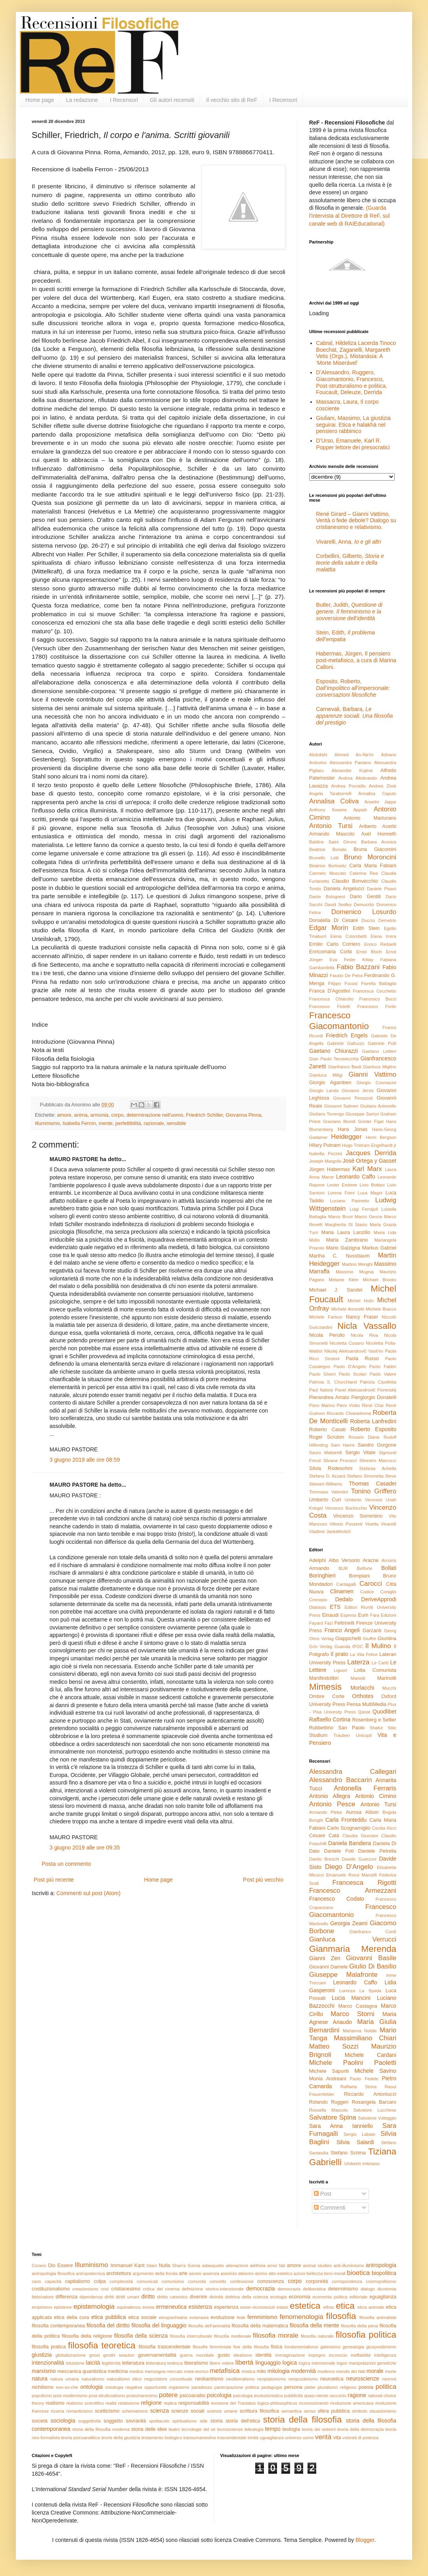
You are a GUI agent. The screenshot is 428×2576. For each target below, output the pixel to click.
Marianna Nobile (360, 2030)
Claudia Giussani (360, 1835)
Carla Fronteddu (346, 1820)
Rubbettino (321, 1728)
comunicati (147, 2281)
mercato (175, 2371)
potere (168, 2395)
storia (216, 2421)
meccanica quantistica (82, 2371)
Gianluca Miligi (326, 1075)
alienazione (237, 2265)
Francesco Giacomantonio (339, 1020)
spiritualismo (184, 2421)
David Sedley (338, 904)
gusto (224, 2355)
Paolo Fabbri (382, 1366)
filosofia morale (275, 2335)
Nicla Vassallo (366, 1326)
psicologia (219, 2395)
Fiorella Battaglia (378, 983)
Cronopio (318, 1599)
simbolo (359, 2411)
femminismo (262, 2317)
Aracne (370, 1560)
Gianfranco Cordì (372, 1931)
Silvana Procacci (340, 1460)
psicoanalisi (192, 2395)
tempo (273, 2429)
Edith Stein (366, 928)
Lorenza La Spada (360, 1990)
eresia (148, 2307)
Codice (367, 1591)
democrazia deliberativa (302, 2289)
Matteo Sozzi (333, 2046)
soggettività (89, 2421)
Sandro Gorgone (377, 1445)
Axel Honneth (378, 834)
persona (293, 2387)
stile (204, 2421)
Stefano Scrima (348, 2153)
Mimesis (325, 1687)
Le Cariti (380, 1662)
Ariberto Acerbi (377, 826)
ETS (335, 1607)
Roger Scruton (326, 1437)
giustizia (42, 2355)
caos (36, 2281)
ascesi (195, 2273)
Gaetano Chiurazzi (333, 1051)
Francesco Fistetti (329, 1006)
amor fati (276, 2265)
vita (337, 2437)
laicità (93, 2362)
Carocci (370, 1583)
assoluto (228, 2273)
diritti (109, 2296)
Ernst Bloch (369, 951)
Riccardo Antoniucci (370, 2094)
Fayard (316, 1623)
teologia (291, 2429)
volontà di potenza (360, 2437)
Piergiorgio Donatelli (373, 1397)
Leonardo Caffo (355, 1176)
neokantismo (209, 2379)
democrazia (260, 2288)
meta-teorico (196, 2371)
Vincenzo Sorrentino (357, 1516)
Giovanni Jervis (358, 1090)
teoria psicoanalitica (80, 2437)
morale (375, 2371)
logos (341, 2363)
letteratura (133, 2363)
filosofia (341, 2316)
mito (261, 2371)
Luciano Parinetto (349, 1200)
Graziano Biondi (339, 1121)
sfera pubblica (334, 2411)
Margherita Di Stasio (346, 1224)
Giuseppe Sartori (362, 1114)
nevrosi (389, 2379)
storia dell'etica (242, 2421)
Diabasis (317, 1607)
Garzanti (372, 1630)
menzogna (155, 2371)
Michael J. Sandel (335, 1290)
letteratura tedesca (164, 2363)
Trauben (342, 1735)
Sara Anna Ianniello (341, 2126)
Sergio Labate (359, 2134)
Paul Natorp (321, 1390)
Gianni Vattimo (372, 1074)
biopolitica (384, 2273)
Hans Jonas (352, 1129)
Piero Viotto (348, 1405)
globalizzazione (70, 2355)
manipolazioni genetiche (372, 2363)
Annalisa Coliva (334, 801)
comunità (197, 2281)
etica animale (370, 2307)
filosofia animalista (377, 2317)
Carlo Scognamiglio (349, 1828)
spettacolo (159, 2421)
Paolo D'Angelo (350, 1366)
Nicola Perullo (327, 1335)
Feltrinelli (344, 1623)
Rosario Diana (363, 1437)
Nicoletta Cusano (346, 1343)
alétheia (258, 2265)
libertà (244, 2362)
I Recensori (124, 100)
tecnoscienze (230, 2429)
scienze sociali (187, 2411)
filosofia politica (366, 2335)
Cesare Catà (324, 1835)
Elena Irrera (383, 936)
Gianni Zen (324, 1958)
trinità (253, 2437)
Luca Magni (370, 1192)
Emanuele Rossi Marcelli (351, 1875)
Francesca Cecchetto (374, 991)
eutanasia (199, 2317)
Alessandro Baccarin (340, 1780)
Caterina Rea (364, 873)
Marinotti (386, 1678)
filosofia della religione (87, 2336)
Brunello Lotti (324, 857)
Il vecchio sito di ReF (231, 100)
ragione (357, 2395)
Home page (39, 100)
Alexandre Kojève (352, 770)
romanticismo (79, 2411)
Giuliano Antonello (378, 1106)
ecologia (278, 2296)
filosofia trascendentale (165, 2347)
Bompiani (359, 1576)
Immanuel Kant (128, 2265)
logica (290, 2362)
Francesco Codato (336, 1899)
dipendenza (91, 2296)
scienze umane (222, 2411)
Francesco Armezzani (352, 1890)
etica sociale (142, 2317)
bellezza (314, 2273)
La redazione (82, 100)
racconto (337, 2395)
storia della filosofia (302, 2420)
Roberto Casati (327, 1429)
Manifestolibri (323, 1678)
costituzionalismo (51, 2289)
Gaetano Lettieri (379, 1051)
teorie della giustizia (120, 2437)
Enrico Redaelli (380, 944)
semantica (291, 2411)
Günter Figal (371, 1121)
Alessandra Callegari (352, 1771)
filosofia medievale (232, 2336)
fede (241, 2317)
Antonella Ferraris (365, 1788)
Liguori (340, 1670)
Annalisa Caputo (377, 793)
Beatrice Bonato (327, 849)
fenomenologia (301, 2317)
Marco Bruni (340, 1216)
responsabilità (193, 2403)
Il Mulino (378, 1646)
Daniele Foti (339, 1851)
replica (170, 2403)
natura (40, 2378)
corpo (117, 1115)
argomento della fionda (155, 2273)
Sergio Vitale (360, 1452)
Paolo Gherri (322, 1374)
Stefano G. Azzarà (327, 1476)
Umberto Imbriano (362, 2163)
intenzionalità (48, 2362)
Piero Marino (322, 1405)
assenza (211, 2273)
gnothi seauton (119, 2355)
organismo (179, 2387)
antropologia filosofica (53, 2273)
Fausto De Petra (346, 975)
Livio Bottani (372, 1185)
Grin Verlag (320, 1646)
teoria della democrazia (360, 2429)
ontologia (91, 2387)
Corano (39, 2265)
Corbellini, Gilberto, (350, 563)
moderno (326, 2371)
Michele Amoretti (347, 1309)
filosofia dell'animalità (209, 2325)
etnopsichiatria (173, 2317)
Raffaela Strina (358, 2086)
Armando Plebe (325, 1812)
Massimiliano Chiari (365, 2038)
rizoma (57, 2411)
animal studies (317, 2265)
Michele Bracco (381, 1309)
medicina (118, 2371)
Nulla (164, 2265)
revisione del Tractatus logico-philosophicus (254, 2403)
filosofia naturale (317, 2336)
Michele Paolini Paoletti (352, 2062)
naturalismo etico (124, 2379)
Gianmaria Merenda (352, 1949)
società (40, 2421)
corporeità (317, 2281)
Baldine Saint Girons (332, 842)
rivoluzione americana (352, 2403)
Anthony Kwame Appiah (338, 809)
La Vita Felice (364, 1654)
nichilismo (43, 2387)
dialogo (368, 2289)
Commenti (330, 2207)
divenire (198, 2297)
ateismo (246, 2273)
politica (386, 2386)
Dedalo (344, 1599)
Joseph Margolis (325, 1161)
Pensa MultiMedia (366, 1704)
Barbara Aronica (378, 842)
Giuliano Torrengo (326, 1114)
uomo (308, 2437)
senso (310, 2411)
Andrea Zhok (382, 786)
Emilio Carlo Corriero (334, 944)
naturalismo (92, 2379)
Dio (51, 2265)
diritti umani (127, 2296)
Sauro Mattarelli (325, 1452)
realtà (111, 2403)
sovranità (136, 2421)
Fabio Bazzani (358, 967)
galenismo (330, 2346)
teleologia (254, 2429)
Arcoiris (389, 1560)
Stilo (392, 1727)
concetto (218, 2281)
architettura (118, 2273)
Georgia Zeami (348, 1923)
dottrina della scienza (246, 2296)
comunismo (173, 2281)
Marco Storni (352, 2014)
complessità (121, 2281)
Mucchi (389, 1688)
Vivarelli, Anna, (348, 542)
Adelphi (317, 1560)
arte (183, 2273)
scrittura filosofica (259, 2411)
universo (293, 2437)
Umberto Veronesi (363, 1499)
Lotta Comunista (375, 1670)
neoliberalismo (240, 2379)
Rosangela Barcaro (374, 2102)
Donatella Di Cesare (333, 920)
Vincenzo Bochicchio (346, 1508)
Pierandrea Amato (329, 1397)
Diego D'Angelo (349, 1867)
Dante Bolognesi (327, 896)
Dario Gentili (365, 896)
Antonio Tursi (331, 826)
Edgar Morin (328, 928)
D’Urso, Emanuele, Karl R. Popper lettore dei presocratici (353, 443)
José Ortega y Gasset (369, 1161)
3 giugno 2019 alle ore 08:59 (85, 1460)
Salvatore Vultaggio (377, 2118)
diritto (148, 2296)
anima (81, 1115)
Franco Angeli (342, 1630)
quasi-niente (316, 2395)
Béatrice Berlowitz (327, 865)
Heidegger (346, 1136)
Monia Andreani (327, 2079)
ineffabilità (361, 2355)
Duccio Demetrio (378, 920)
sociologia (63, 2420)
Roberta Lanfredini (373, 1421)
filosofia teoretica (102, 2345)
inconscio (338, 2355)
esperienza (226, 2307)
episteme (63, 2307)
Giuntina (387, 1638)
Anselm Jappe (380, 801)
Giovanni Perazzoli (353, 1098)
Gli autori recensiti (172, 100)
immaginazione (290, 2355)
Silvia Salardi (355, 2142)
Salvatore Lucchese (374, 2110)
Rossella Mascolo (328, 2110)
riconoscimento (314, 2403)
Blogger (364, 2540)
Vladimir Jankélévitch (330, 1531)
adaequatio (213, 2265)
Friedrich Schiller (204, 1115)
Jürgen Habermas (329, 1169)
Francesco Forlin (376, 1006)
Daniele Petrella (377, 1851)
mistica (249, 2371)
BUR (343, 1568)
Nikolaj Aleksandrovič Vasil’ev (353, 1351)
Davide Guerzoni (359, 1859)
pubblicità (293, 2395)
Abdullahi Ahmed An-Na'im (341, 754)
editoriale (358, 2296)
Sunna (193, 2265)
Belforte (365, 1568)
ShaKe (376, 1727)
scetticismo (107, 2411)
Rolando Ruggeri (328, 2102)
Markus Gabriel (379, 1248)
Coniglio (388, 1591)
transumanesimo (199, 2437)
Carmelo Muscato (327, 873)
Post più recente (54, 1879)
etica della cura (71, 2317)
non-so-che (67, 2387)
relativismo (128, 2403)
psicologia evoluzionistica (258, 2395)
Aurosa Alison (362, 1812)
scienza (159, 2410)
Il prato (339, 1654)
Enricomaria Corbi (330, 951)
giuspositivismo (381, 2346)
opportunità (155, 2387)
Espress (348, 1615)
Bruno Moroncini (370, 857)
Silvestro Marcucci (377, 1460)
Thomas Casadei (372, 1483)
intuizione (75, 2363)
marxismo (44, 2371)
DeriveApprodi (378, 1599)
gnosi (94, 2355)
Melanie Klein (344, 1279)
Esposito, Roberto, (353, 688)
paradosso (201, 2387)
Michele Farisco (325, 1317)
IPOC (357, 1646)
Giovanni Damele (328, 1967)
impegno (316, 2355)
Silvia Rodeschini (330, 1468)
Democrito (364, 904)
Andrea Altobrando (357, 778)
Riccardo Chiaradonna (349, 1413)
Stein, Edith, (345, 635)
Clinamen (341, 1591)
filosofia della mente (314, 2325)
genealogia (353, 2346)
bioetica (358, 2273)
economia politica (329, 2296)
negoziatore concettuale (168, 2379)
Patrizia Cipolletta (378, 1382)
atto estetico (280, 2273)
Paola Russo (362, 1358)
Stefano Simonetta (365, 1476)
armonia (99, 1115)
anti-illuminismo (348, 2265)
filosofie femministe (212, 2346)
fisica (277, 2347)
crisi (105, 2289)
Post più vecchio (263, 1879)
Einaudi (330, 1615)
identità (264, 2355)
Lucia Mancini (351, 1998)
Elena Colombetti (348, 936)
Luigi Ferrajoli (364, 1209)
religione (151, 2403)
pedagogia (271, 2387)
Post (322, 2194)
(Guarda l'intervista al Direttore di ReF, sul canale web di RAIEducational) (349, 215)
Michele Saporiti (329, 2071)
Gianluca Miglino (379, 1066)
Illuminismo (47, 1123)
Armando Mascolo (332, 834)
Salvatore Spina (332, 2117)
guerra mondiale (197, 2355)
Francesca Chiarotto (331, 999)
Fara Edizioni (383, 1615)
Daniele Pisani (381, 888)
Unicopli (364, 1735)
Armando (319, 1568)
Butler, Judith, (349, 611)
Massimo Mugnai (355, 1271)
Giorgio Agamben (330, 1082)
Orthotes (363, 1696)
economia (299, 2297)
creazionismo (85, 2289)
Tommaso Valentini (328, 1491)
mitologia (279, 2371)
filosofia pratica (49, 2347)
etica (345, 2306)
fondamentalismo (301, 2346)
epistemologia (94, 2306)
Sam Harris (343, 1445)
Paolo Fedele (364, 2078)
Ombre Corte (326, 1696)
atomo (261, 2273)
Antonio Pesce (332, 1804)
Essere (65, 2265)
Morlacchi (362, 1688)
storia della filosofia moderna (101, 2429)
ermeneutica (171, 2307)
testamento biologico (161, 2437)
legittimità (111, 2363)
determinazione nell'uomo (154, 1115)
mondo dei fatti (350, 2371)
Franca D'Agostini (329, 991)
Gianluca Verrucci (352, 1939)
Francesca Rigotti (364, 1882)
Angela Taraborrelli (330, 793)
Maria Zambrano (347, 1240)
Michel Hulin (361, 1300)
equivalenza (129, 2307)
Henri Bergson (381, 1137)
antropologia (381, 2265)
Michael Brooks (379, 1279)
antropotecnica (90, 2273)
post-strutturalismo (107, 2395)
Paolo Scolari (353, 1374)
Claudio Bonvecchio (355, 881)
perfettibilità (128, 1123)
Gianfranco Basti (344, 1066)
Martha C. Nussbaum (339, 1256)
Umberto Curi (325, 1500)
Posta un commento (66, 1864)
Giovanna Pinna (243, 1115)
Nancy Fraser (362, 1317)
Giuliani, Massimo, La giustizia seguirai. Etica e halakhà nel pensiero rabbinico (353, 425)
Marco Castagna (357, 2006)
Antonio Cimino (375, 1796)
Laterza (358, 1662)
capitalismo (77, 2281)
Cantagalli (346, 1584)
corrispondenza (347, 2281)
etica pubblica (108, 2317)
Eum (363, 1615)
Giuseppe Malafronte (343, 1974)
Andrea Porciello (348, 786)
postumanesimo (142, 2395)
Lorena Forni (341, 1192)
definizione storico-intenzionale (213, 2289)
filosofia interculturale (191, 2336)
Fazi (329, 1623)
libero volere (222, 2363)
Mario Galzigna (343, 1248)
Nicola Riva (364, 1335)
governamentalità (157, 2355)
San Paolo (351, 1728)
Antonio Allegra (329, 1796)
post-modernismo (70, 2395)
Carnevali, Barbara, (354, 716)
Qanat (364, 1712)
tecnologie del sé (199, 2429)
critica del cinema (161, 2289)
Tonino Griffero (373, 1491)
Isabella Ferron (79, 1123)
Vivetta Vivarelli (380, 1524)
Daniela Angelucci (343, 888)
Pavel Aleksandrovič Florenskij (365, 1390)
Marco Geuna (368, 1216)
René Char (373, 1405)
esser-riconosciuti (257, 2307)
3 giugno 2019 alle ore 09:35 (85, 1847)
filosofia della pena (359, 2325)
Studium (318, 1735)
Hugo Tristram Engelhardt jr (369, 1145)
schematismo (135, 2411)
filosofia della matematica (260, 2326)
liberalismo (196, 2363)
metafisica (225, 2371)
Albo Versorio (344, 1560)
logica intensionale (316, 2363)
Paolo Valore (382, 1374)
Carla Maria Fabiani (372, 865)
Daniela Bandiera (349, 1843)
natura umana (64, 2379)
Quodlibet (384, 1711)
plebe (309, 2387)
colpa (100, 2281)
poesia (366, 2387)
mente (106, 1123)
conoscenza (270, 2281)
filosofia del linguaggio (159, 2325)
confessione (242, 2281)
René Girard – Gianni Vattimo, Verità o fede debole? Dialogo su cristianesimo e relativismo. (356, 521)
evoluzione (223, 2317)
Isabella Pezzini (325, 1153)
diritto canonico (172, 2296)
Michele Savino (375, 2071)
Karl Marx (367, 1169)
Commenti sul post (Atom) (88, 1893)
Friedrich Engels (346, 1035)
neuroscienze (362, 2378)
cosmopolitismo (381, 2281)
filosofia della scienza (141, 2336)
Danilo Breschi (324, 1859)
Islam (152, 2265)
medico (136, 2371)
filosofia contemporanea (58, 2326)
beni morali (335, 2273)
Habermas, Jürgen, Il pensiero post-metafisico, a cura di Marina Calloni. (356, 660)
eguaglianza (382, 2297)
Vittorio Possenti (346, 1524)
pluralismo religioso (336, 2387)
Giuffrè (369, 1638)
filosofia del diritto (108, 2325)
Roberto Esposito (373, 1429)
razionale (153, 1123)
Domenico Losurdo (363, 912)
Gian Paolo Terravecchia (334, 1058)
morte (390, 2371)
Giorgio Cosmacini (376, 1082)
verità (323, 2437)
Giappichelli (348, 1638)
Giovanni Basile (371, 1958)
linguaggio (268, 2362)
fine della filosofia (251, 2346)
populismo (42, 2395)
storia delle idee (149, 2429)
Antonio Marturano (370, 818)
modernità (303, 2371)
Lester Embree (342, 1185)
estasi (282, 2307)
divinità (216, 2296)
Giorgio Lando (324, 1090)
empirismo (42, 2307)
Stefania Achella (377, 1468)
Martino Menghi (357, 1264)
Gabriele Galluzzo (345, 1043)
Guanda (342, 1646)
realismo (55, 2403)
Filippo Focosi (343, 983)
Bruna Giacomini (374, 849)
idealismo (242, 2355)
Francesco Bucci (377, 999)
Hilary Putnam (324, 1145)
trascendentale (231, 2437)
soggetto (113, 2421)
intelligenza (385, 2355)
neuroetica (332, 2379)
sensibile (176, 1123)
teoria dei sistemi (319, 2429)
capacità (53, 2281)
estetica (305, 2306)
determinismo (343, 2289)
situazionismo (382, 2411)
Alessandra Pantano (350, 762)
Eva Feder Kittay (351, 959)
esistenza (200, 2307)
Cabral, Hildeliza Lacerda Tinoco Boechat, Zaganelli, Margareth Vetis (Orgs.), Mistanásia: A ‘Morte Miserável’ (356, 353)
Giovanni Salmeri (341, 1106)
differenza (66, 2297)
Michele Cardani (370, 2055)
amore (64, 1115)
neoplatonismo (271, 2379)
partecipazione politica (236, 2387)
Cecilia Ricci (384, 1828)
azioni (299, 2273)
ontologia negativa (123, 2387)
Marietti (358, 1678)
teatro (174, 2429)
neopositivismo (303, 2379)
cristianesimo (125, 2289)
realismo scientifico (85, 2403)
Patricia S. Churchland (333, 1382)
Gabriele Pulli (382, 1043)
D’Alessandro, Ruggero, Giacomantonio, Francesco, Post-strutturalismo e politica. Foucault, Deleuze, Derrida (352, 382)
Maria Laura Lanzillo (345, 1232)
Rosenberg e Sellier (374, 1720)
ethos (328, 2307)
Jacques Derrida (371, 1153)
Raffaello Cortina (329, 1719)
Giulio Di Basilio (372, 1966)
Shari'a (178, 2265)
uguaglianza (271, 2437)
